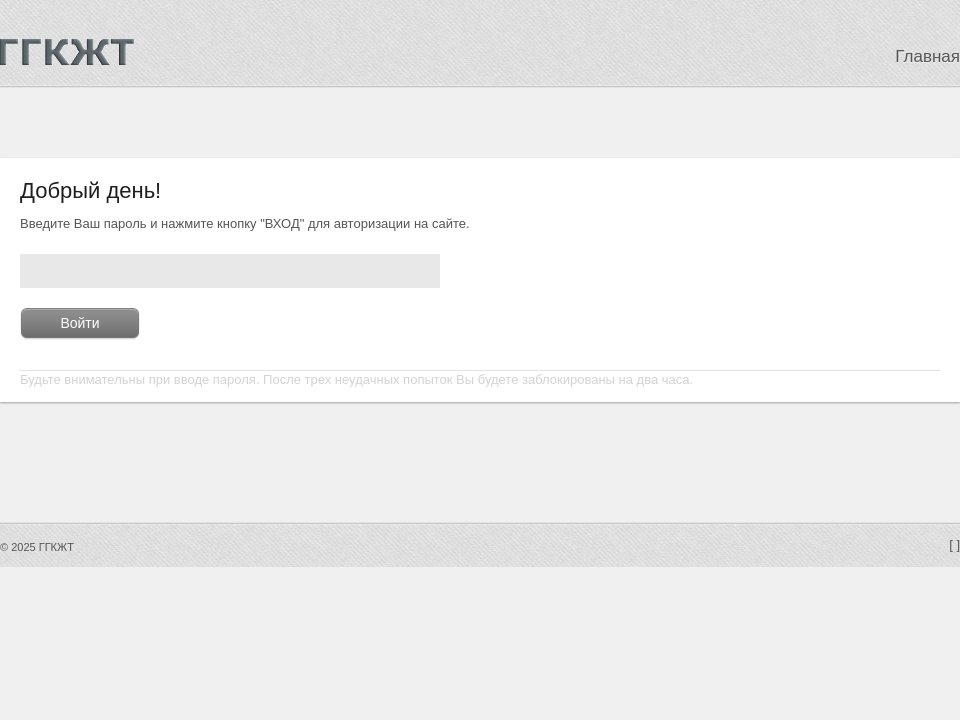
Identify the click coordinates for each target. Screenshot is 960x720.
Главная (927, 56)
